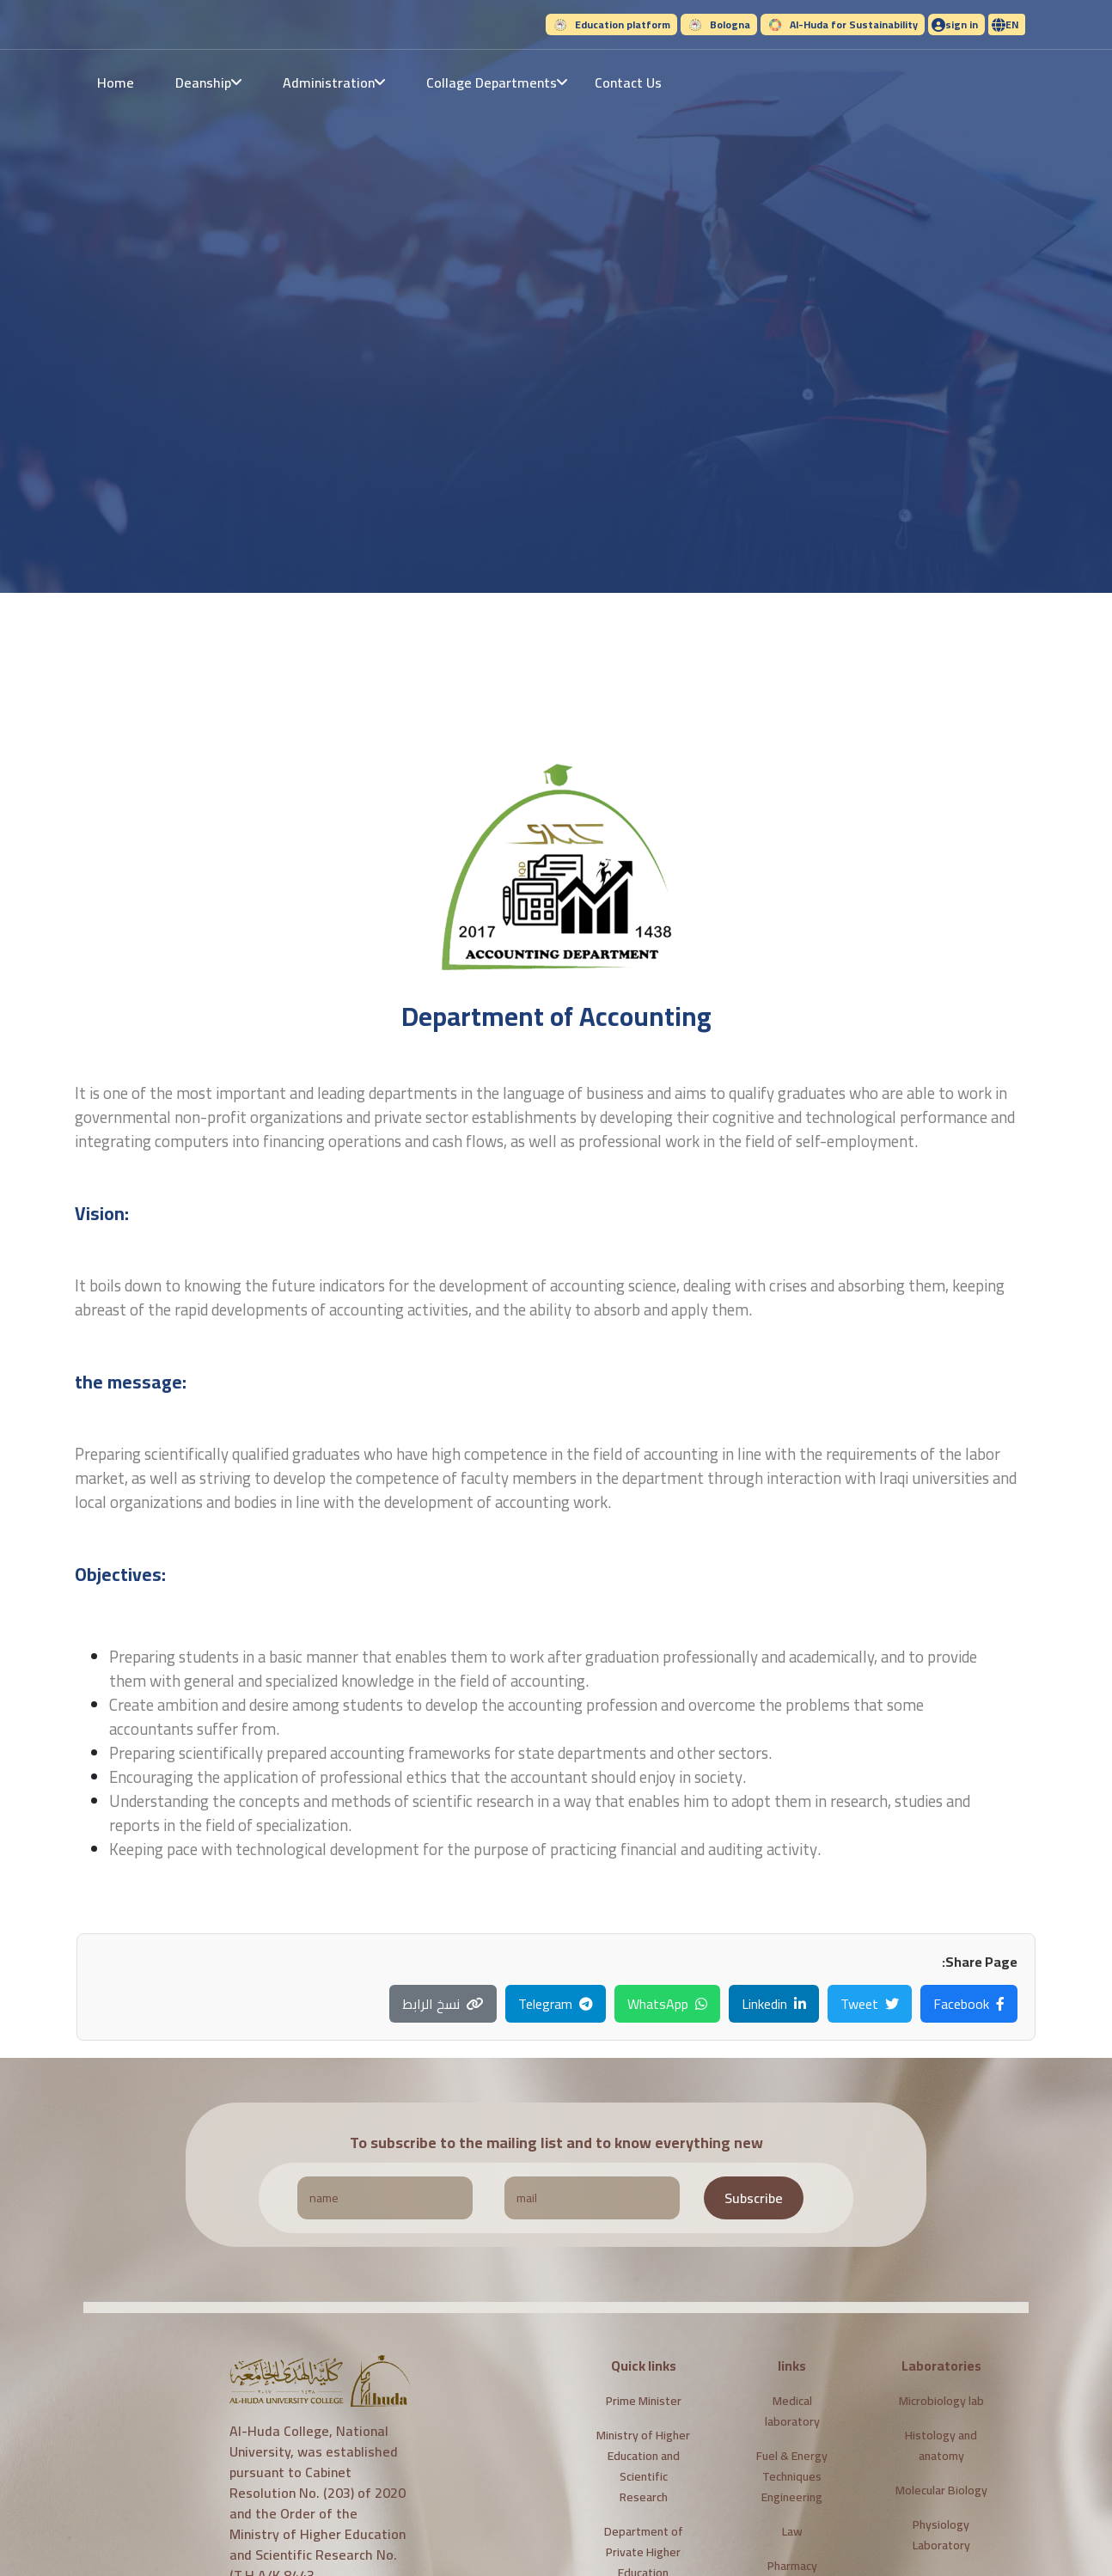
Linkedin (774, 2004)
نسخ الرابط (443, 2004)
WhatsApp (667, 2004)
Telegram (555, 2004)
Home (115, 82)
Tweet (869, 2004)
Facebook (969, 2004)
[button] (1006, 24)
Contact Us (628, 82)
